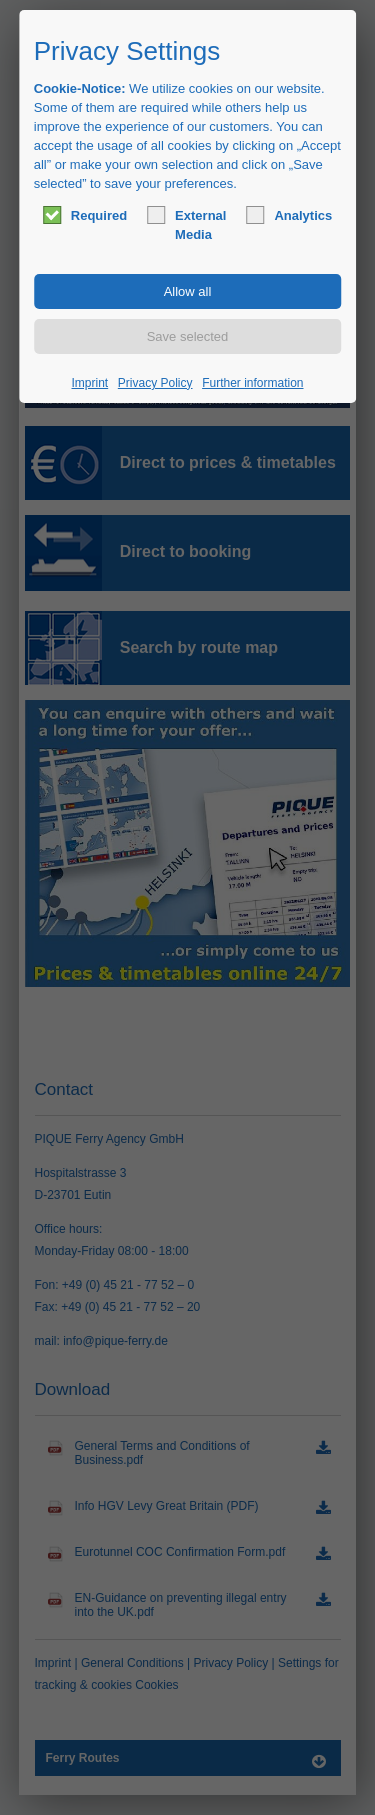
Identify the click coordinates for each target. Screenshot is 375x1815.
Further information (252, 383)
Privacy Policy (155, 383)
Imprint (90, 383)
